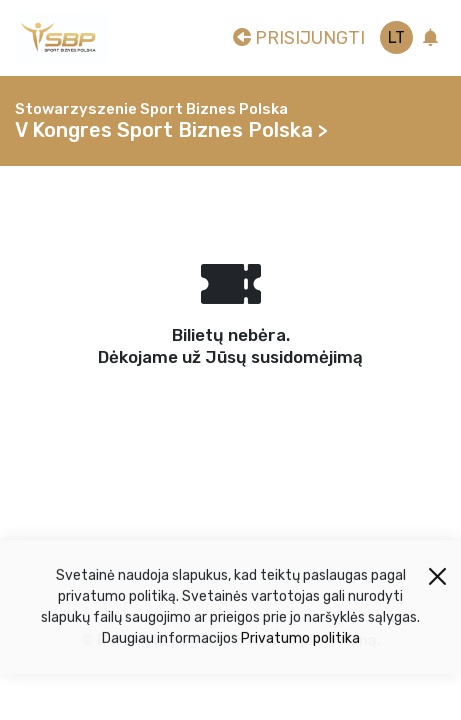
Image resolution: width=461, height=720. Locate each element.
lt (396, 37)
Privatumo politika (300, 642)
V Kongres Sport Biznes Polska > (171, 130)
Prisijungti (299, 38)
